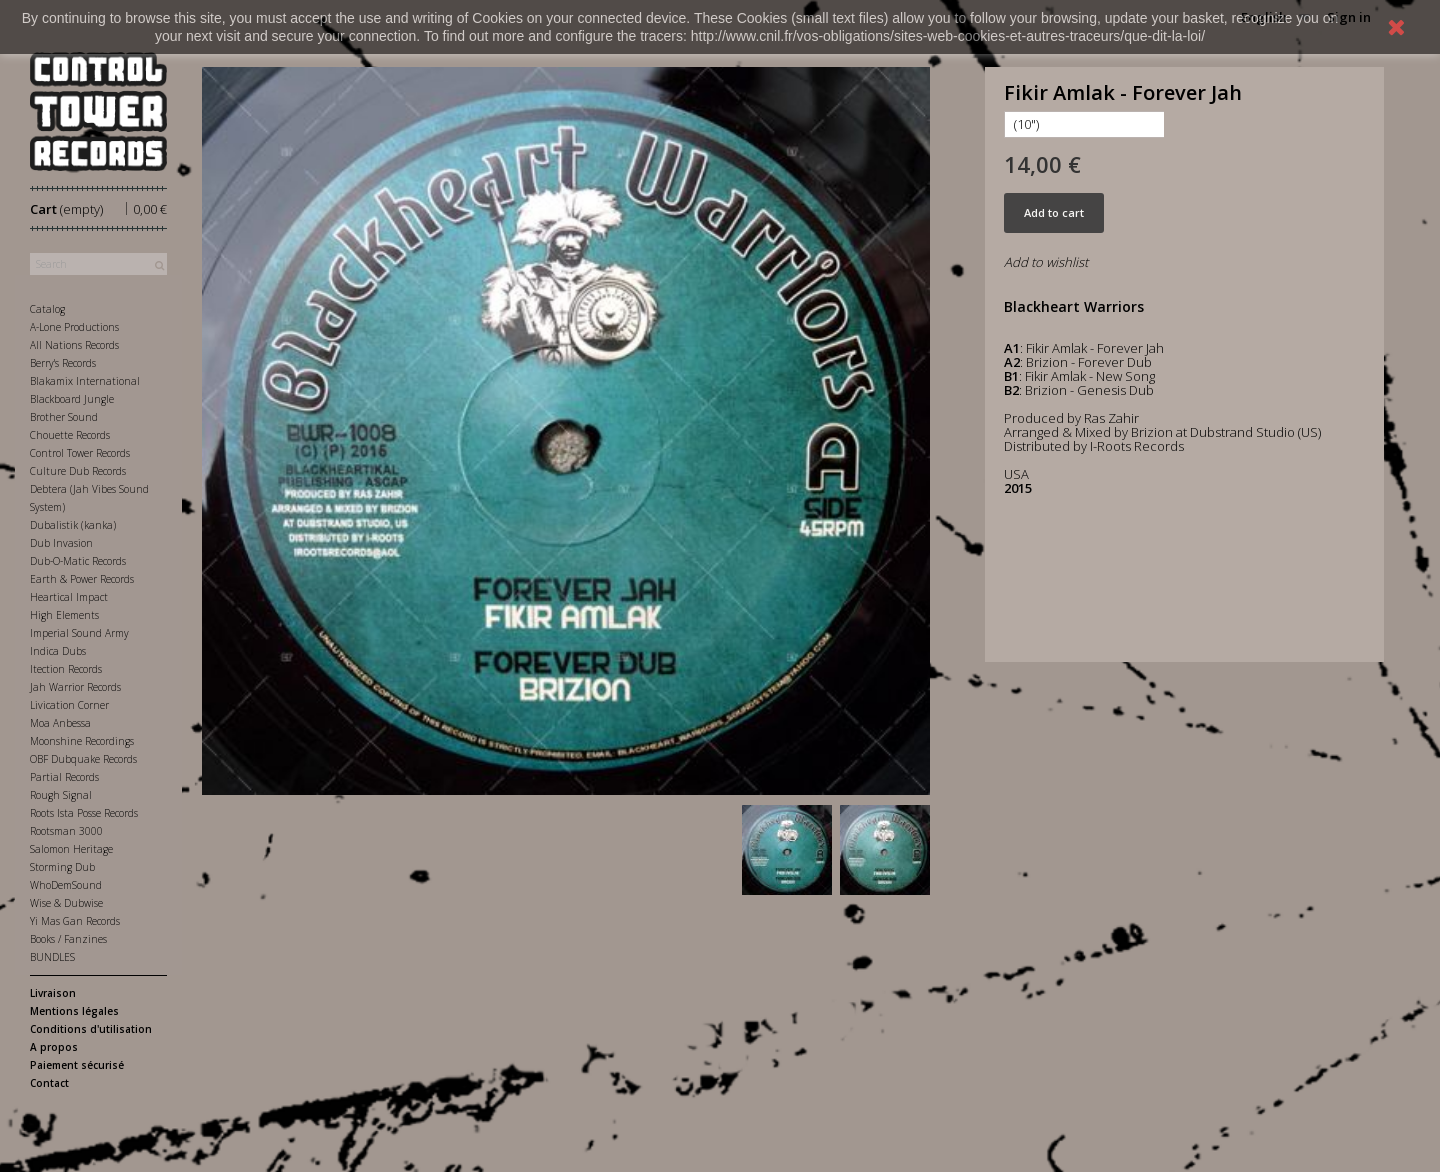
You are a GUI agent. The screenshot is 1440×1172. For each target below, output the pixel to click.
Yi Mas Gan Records (75, 921)
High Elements (64, 615)
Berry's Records (63, 363)
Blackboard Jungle (72, 399)
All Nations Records (74, 345)
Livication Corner (69, 705)
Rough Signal (61, 795)
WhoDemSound (66, 885)
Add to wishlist (1046, 262)
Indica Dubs (58, 651)
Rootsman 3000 (66, 831)
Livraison (53, 993)
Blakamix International (85, 381)
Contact (49, 1083)
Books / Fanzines (68, 939)
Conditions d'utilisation (91, 1029)
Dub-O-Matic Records (78, 561)
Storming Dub (62, 867)
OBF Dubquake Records (83, 759)
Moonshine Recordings (82, 741)
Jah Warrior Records (75, 687)
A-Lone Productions (74, 327)
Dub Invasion (61, 543)
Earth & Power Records (82, 579)
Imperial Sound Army (79, 633)
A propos (54, 1047)
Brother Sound (64, 417)
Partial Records (64, 777)
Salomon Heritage (71, 849)
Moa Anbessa (60, 723)
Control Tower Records (80, 453)
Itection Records (66, 669)
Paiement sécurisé (77, 1065)
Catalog (47, 309)
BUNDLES (52, 957)
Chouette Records (70, 435)
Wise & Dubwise (66, 903)
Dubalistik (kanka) (73, 525)
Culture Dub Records (78, 471)
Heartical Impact (69, 597)
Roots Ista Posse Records (84, 813)
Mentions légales (74, 1011)
